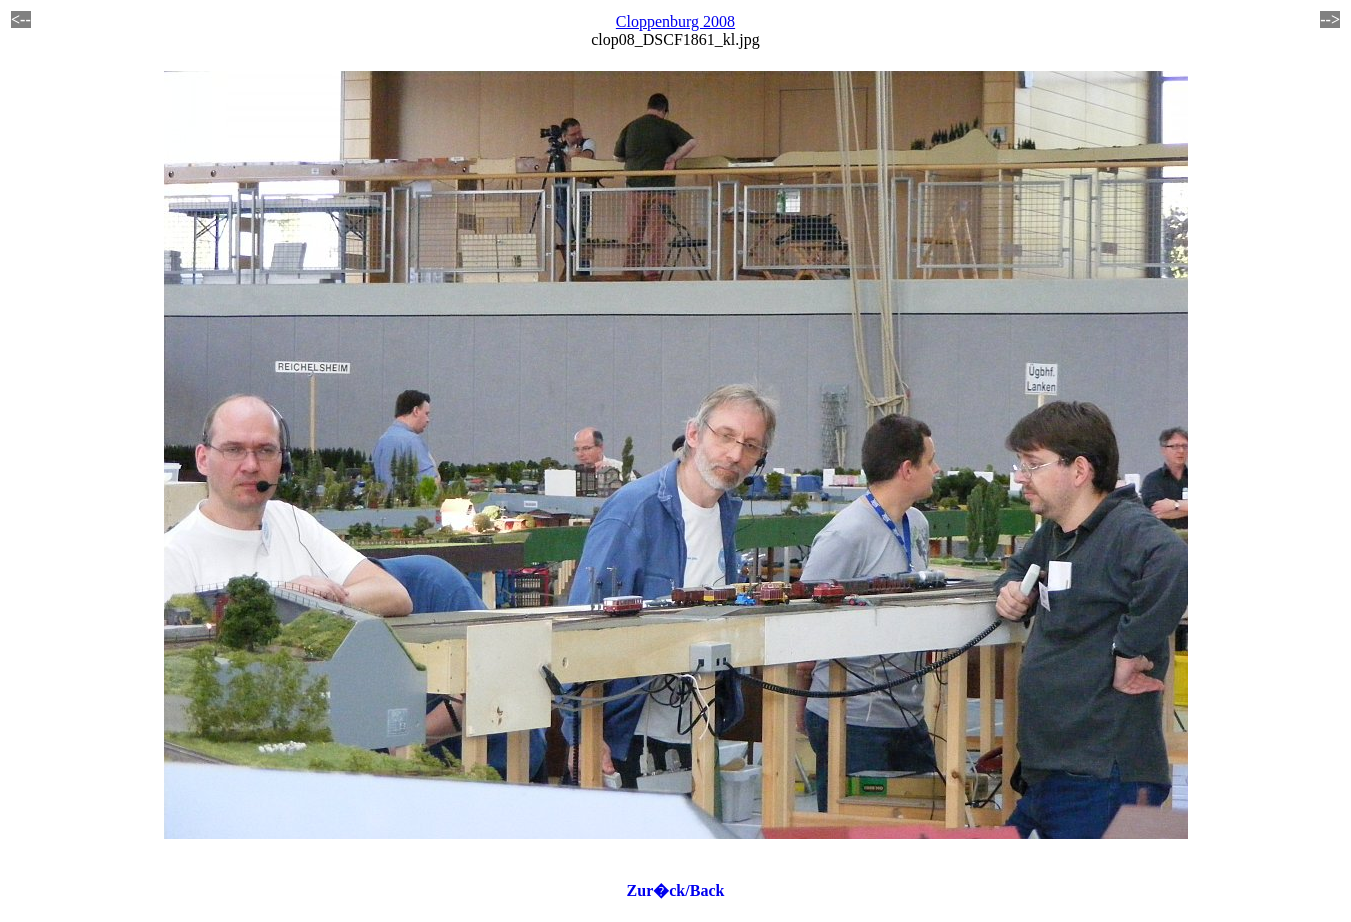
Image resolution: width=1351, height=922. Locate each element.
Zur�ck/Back (676, 890)
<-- (21, 19)
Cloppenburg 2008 (675, 21)
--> (1330, 19)
